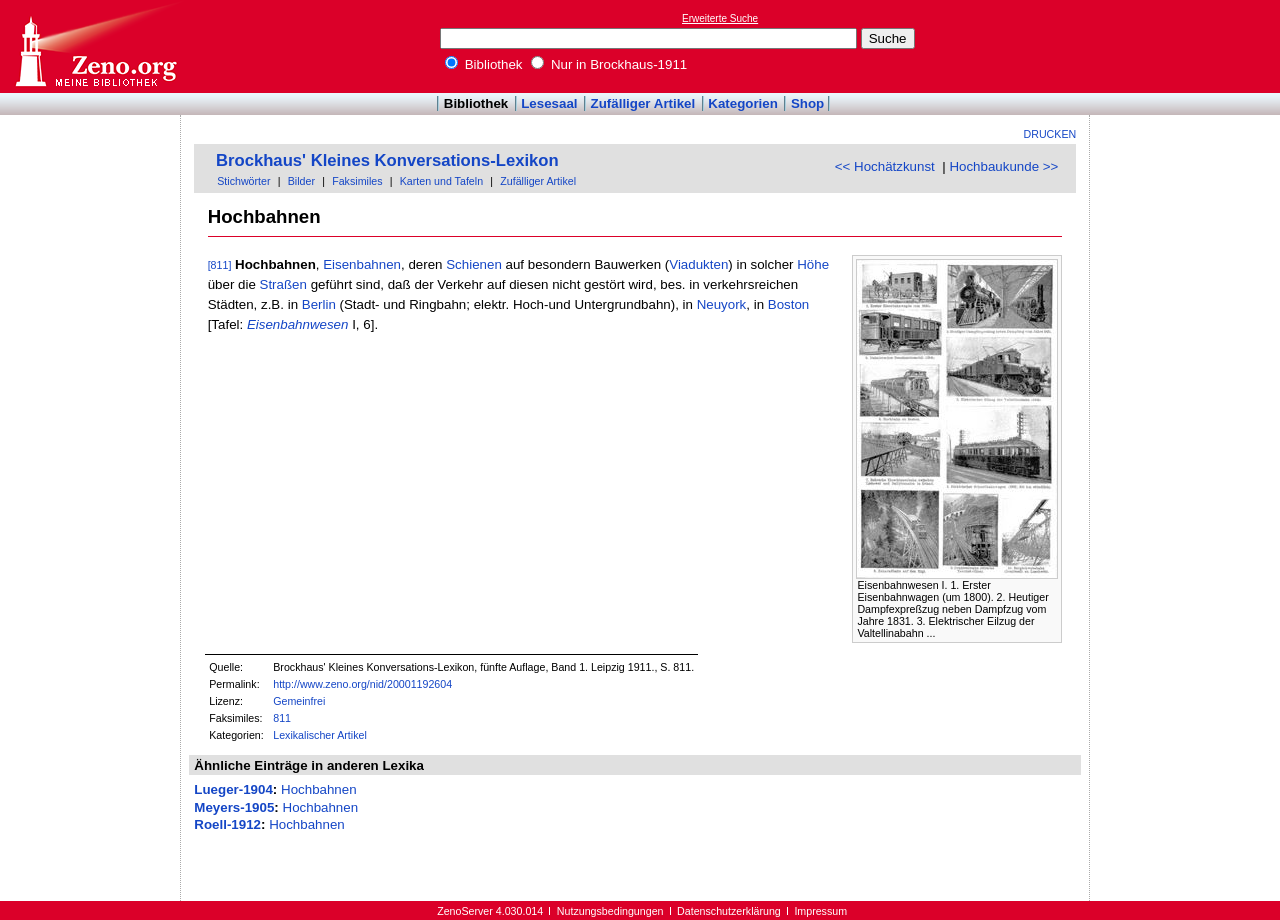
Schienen (474, 264)
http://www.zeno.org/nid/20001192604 (362, 684)
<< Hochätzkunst (885, 166)
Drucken (1050, 134)
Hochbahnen (319, 789)
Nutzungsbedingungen (610, 911)
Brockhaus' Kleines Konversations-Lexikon (387, 160)
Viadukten (698, 264)
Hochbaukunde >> (1003, 166)
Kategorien (743, 103)
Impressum (820, 911)
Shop (807, 103)
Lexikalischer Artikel (320, 735)
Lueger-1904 (233, 789)
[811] (220, 265)
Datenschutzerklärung (729, 911)
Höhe (813, 264)
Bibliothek (484, 64)
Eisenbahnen (362, 264)
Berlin (319, 304)
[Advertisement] (1188, 46)
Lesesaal (549, 103)
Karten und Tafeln (441, 181)
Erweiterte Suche (720, 18)
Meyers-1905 (234, 807)
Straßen (283, 284)
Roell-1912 (227, 824)
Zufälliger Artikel (643, 103)
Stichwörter (243, 181)
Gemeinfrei (299, 701)
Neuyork (722, 304)
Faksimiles (357, 181)
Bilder (301, 181)
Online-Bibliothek (95, 46)
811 (282, 718)
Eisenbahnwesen (298, 324)
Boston (789, 304)
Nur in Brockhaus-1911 (609, 64)
